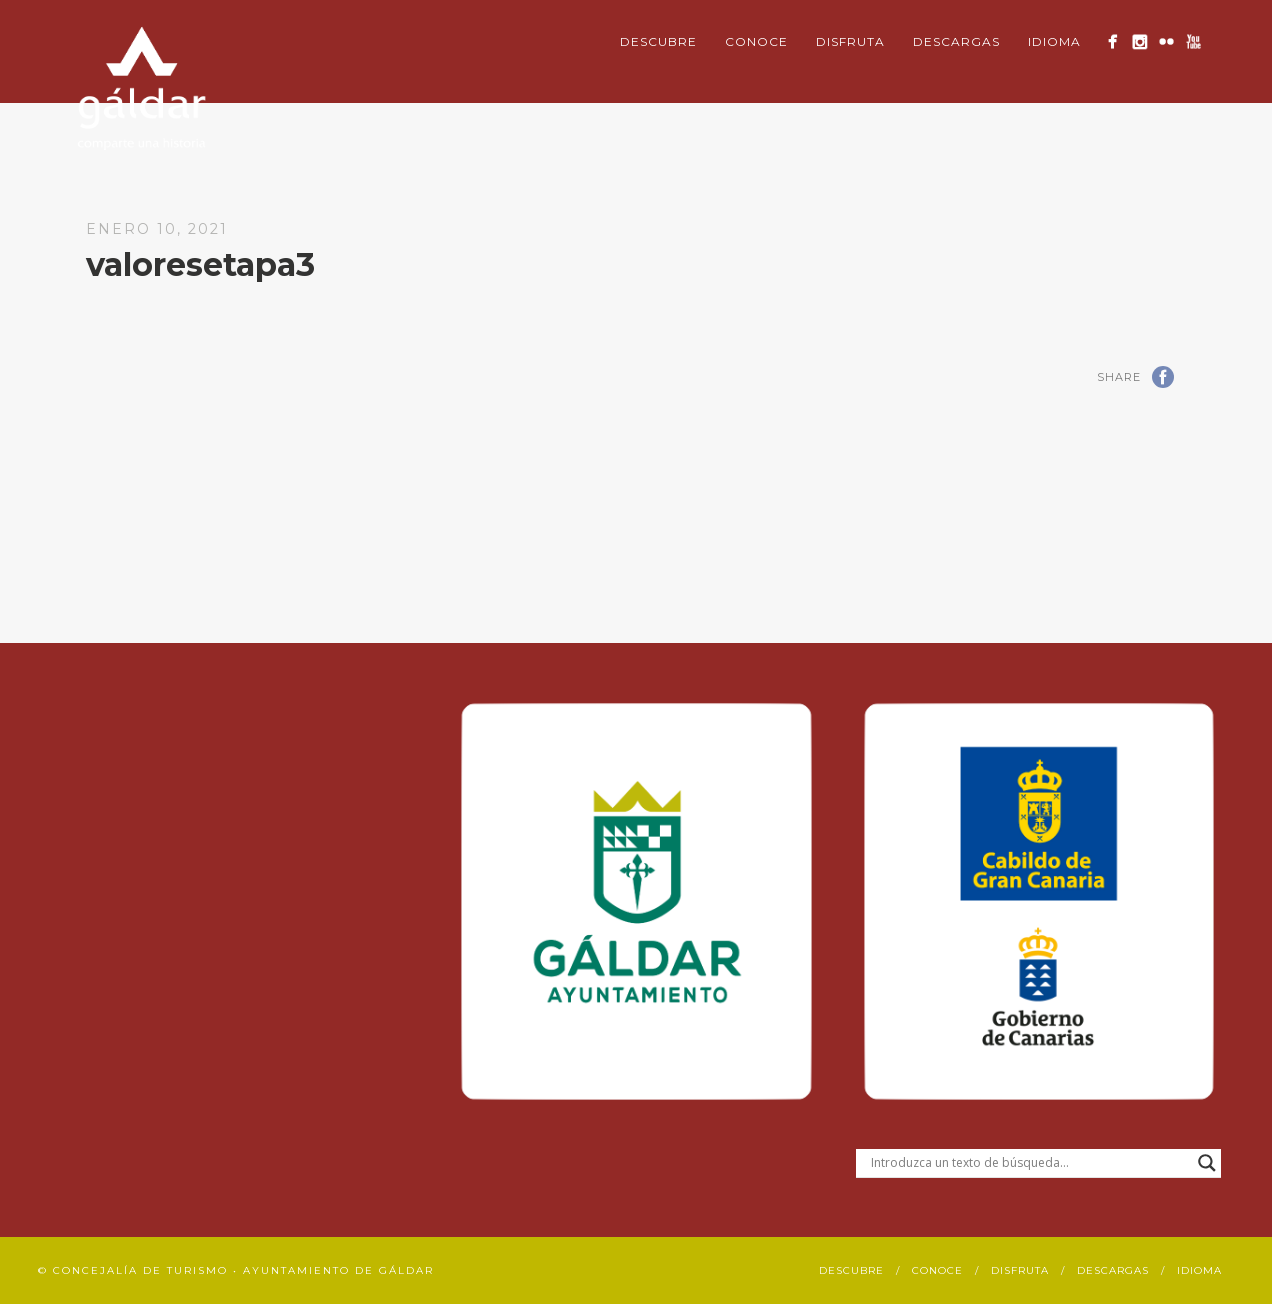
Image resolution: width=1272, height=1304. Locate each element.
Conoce (756, 41)
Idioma (1054, 41)
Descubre (658, 41)
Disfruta (850, 41)
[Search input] (1029, 1163)
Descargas (956, 41)
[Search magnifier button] (1207, 1163)
